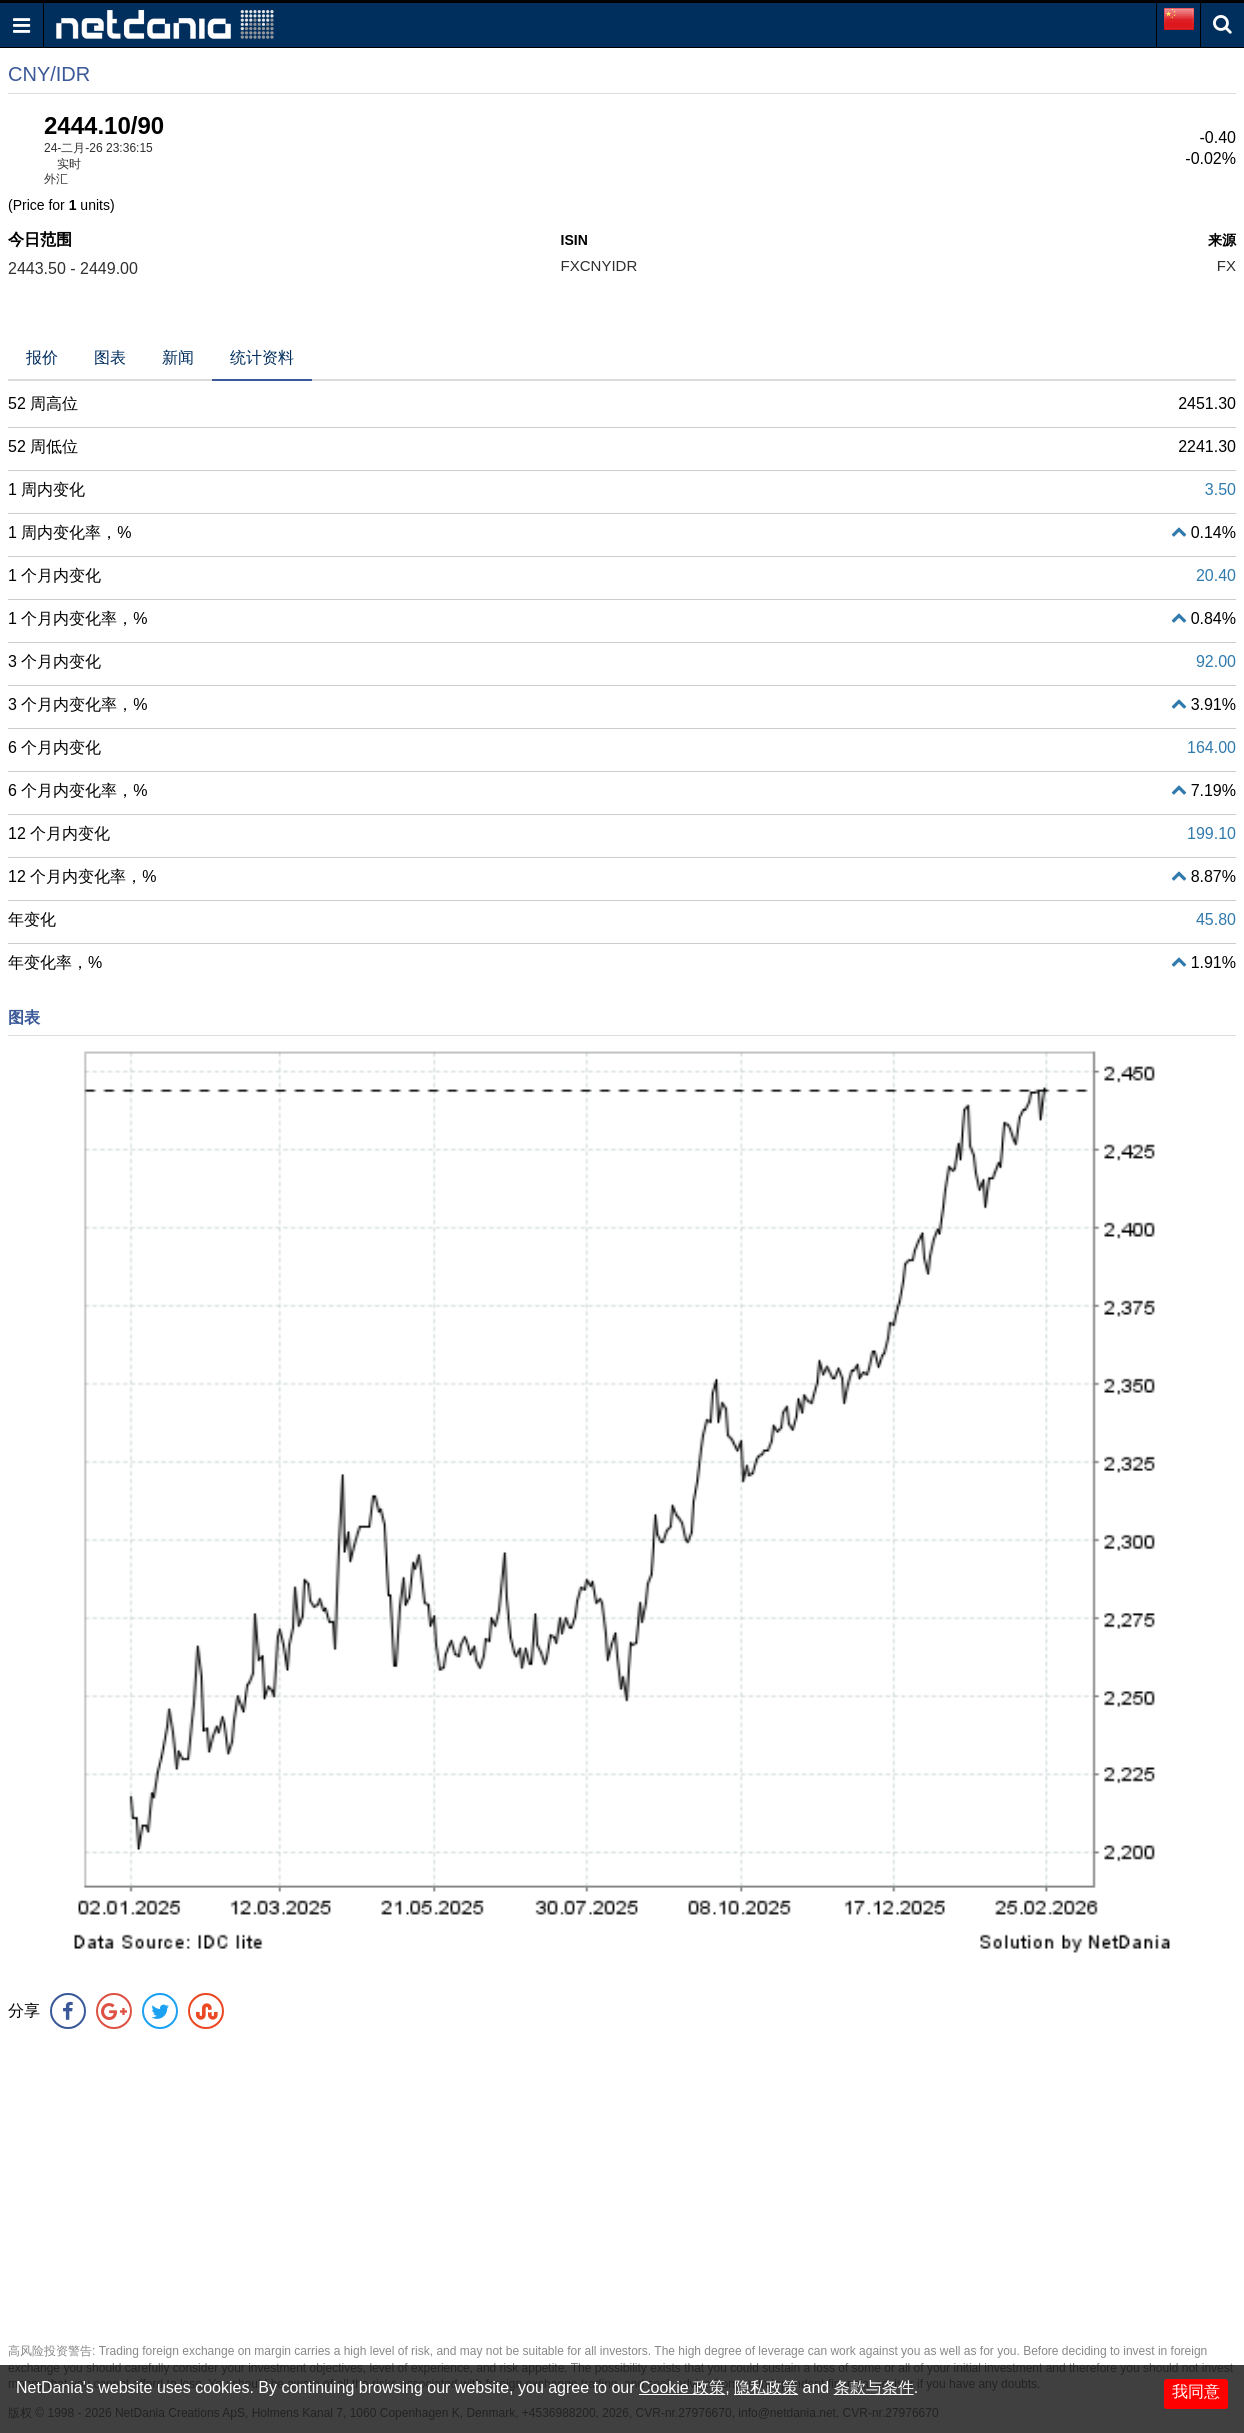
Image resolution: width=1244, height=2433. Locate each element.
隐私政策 (766, 2387)
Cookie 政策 (682, 2387)
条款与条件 (874, 2387)
